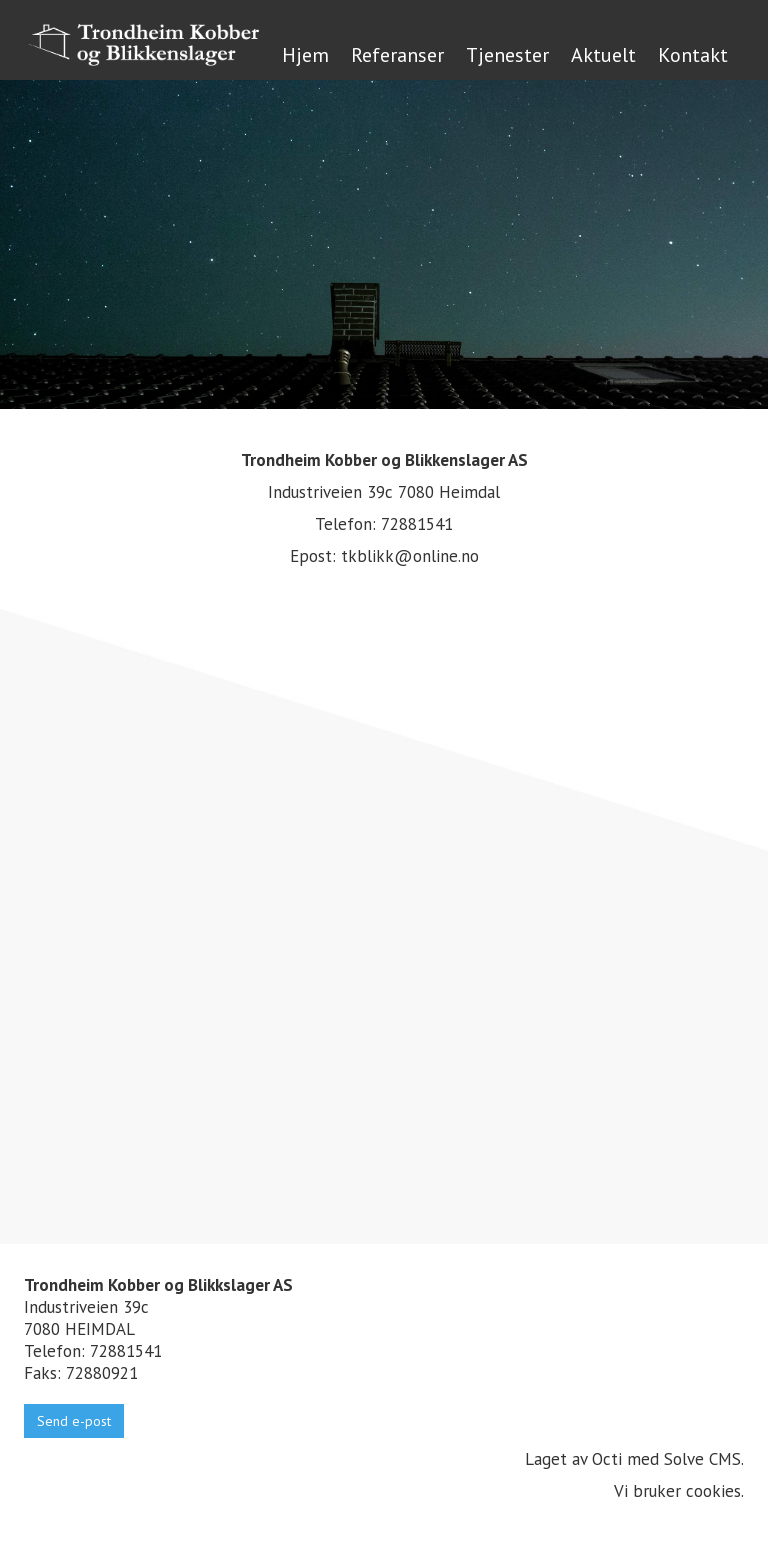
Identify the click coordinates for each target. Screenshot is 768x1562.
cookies (713, 1491)
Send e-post (74, 1421)
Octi (607, 1459)
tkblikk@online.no (410, 556)
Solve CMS (702, 1459)
